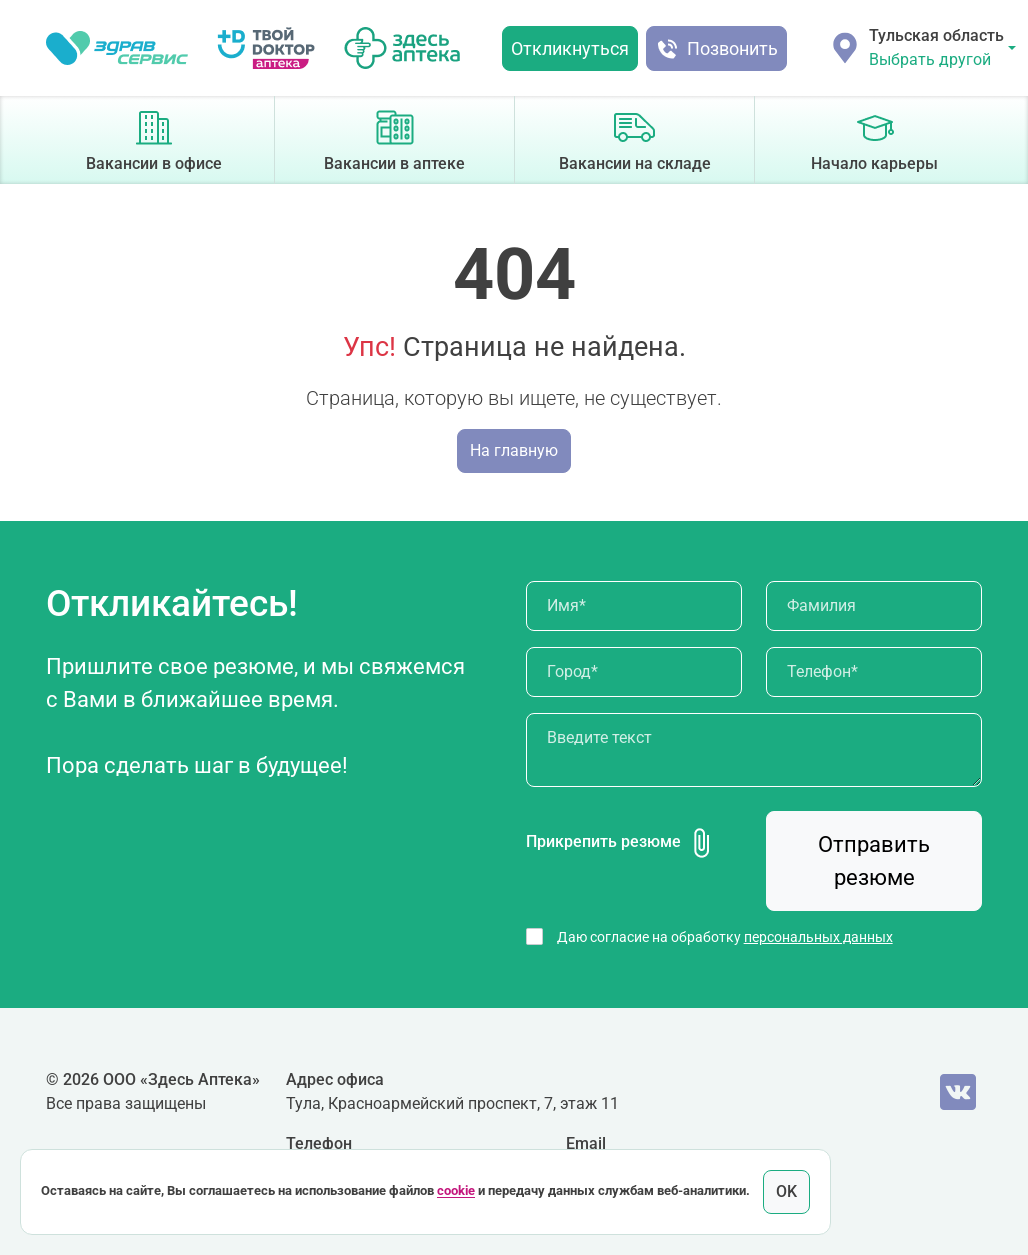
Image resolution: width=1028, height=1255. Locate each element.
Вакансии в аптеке (394, 138)
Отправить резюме (874, 861)
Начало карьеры (874, 138)
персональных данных (818, 937)
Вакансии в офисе (154, 138)
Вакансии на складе (635, 138)
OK (786, 1191)
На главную (514, 450)
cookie (456, 1191)
